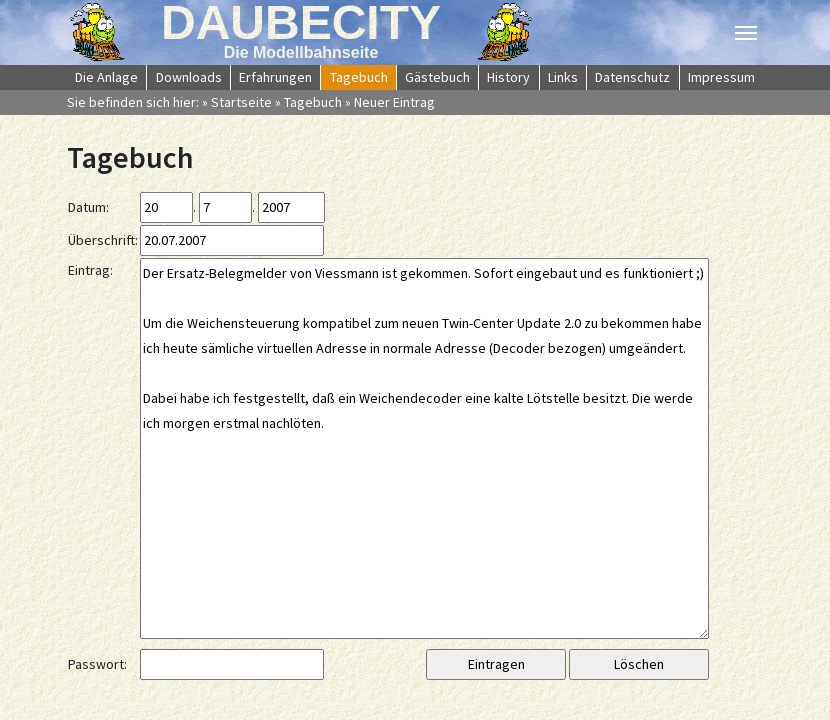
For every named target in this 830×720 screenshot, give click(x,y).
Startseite (241, 102)
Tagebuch (313, 102)
